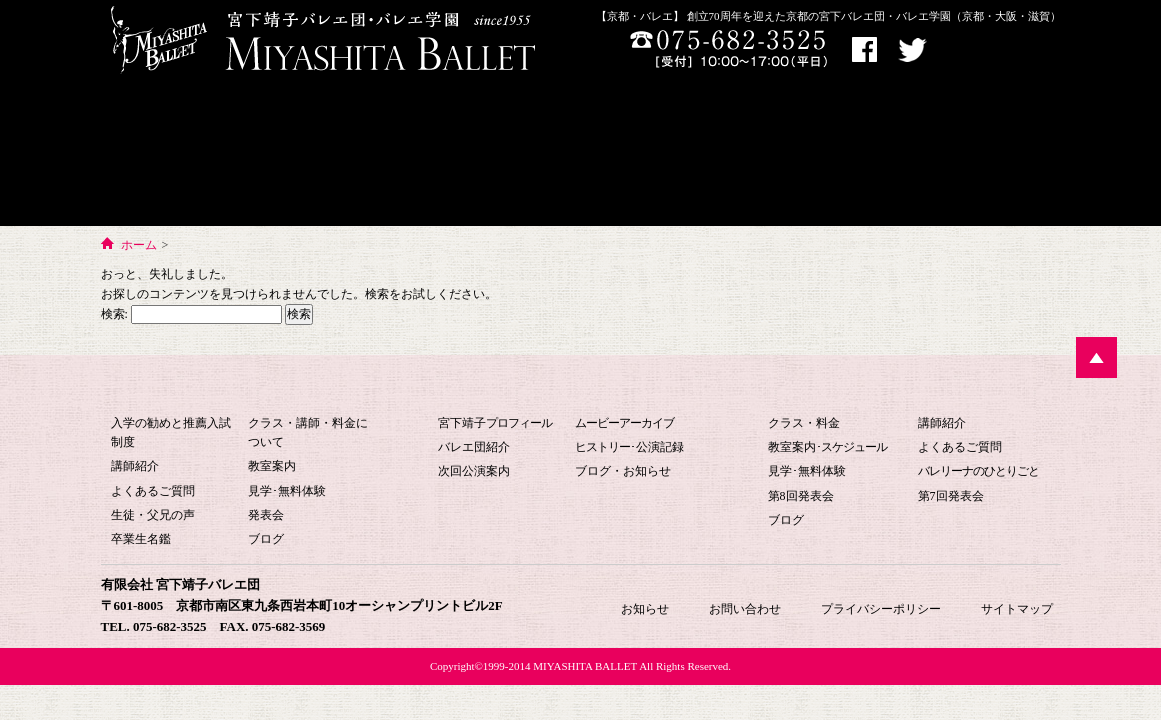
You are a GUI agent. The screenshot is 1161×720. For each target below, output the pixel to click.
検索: (114, 314)
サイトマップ (1017, 609)
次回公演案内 (474, 471)
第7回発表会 (951, 496)
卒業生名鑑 (141, 539)
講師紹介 (135, 466)
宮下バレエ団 (565, 389)
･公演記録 (629, 447)
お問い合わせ (877, 153)
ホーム (139, 245)
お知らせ (1002, 153)
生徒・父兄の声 (153, 515)
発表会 (266, 515)
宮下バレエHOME (575, 134)
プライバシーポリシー (881, 609)
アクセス (974, 51)
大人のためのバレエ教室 (737, 153)
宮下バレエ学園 (197, 153)
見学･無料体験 (287, 491)
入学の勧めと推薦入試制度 (171, 432)
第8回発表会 (801, 496)
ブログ (266, 539)
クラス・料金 (804, 423)
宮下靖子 (495, 423)
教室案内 (272, 466)
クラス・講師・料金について (308, 432)
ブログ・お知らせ (623, 471)
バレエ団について (390, 153)
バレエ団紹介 (474, 447)
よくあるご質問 (153, 491)
